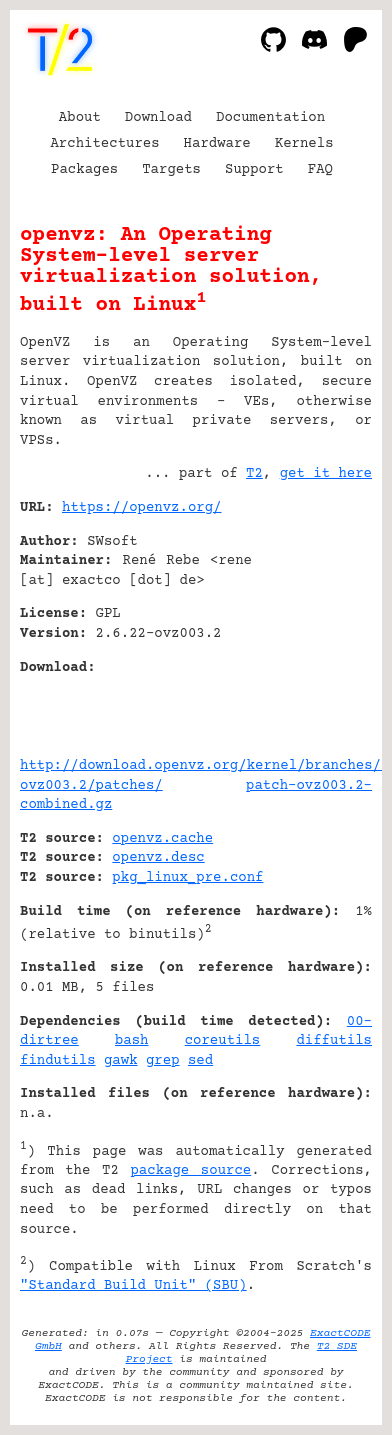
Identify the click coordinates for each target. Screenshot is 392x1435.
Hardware (217, 144)
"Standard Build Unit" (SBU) (133, 1286)
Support (254, 170)
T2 (254, 474)
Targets (171, 170)
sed (200, 1061)
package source (190, 1171)
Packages (84, 170)
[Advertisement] (312, 629)
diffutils (334, 1041)
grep (163, 1061)
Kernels (304, 144)
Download (158, 118)
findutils (58, 1061)
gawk (121, 1061)
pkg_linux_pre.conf (187, 878)
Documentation (270, 118)
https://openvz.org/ (142, 508)
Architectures (104, 144)
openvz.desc (158, 858)
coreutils (223, 1041)
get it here (326, 474)
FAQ (320, 170)
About (80, 118)
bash (132, 1041)
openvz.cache (162, 839)
